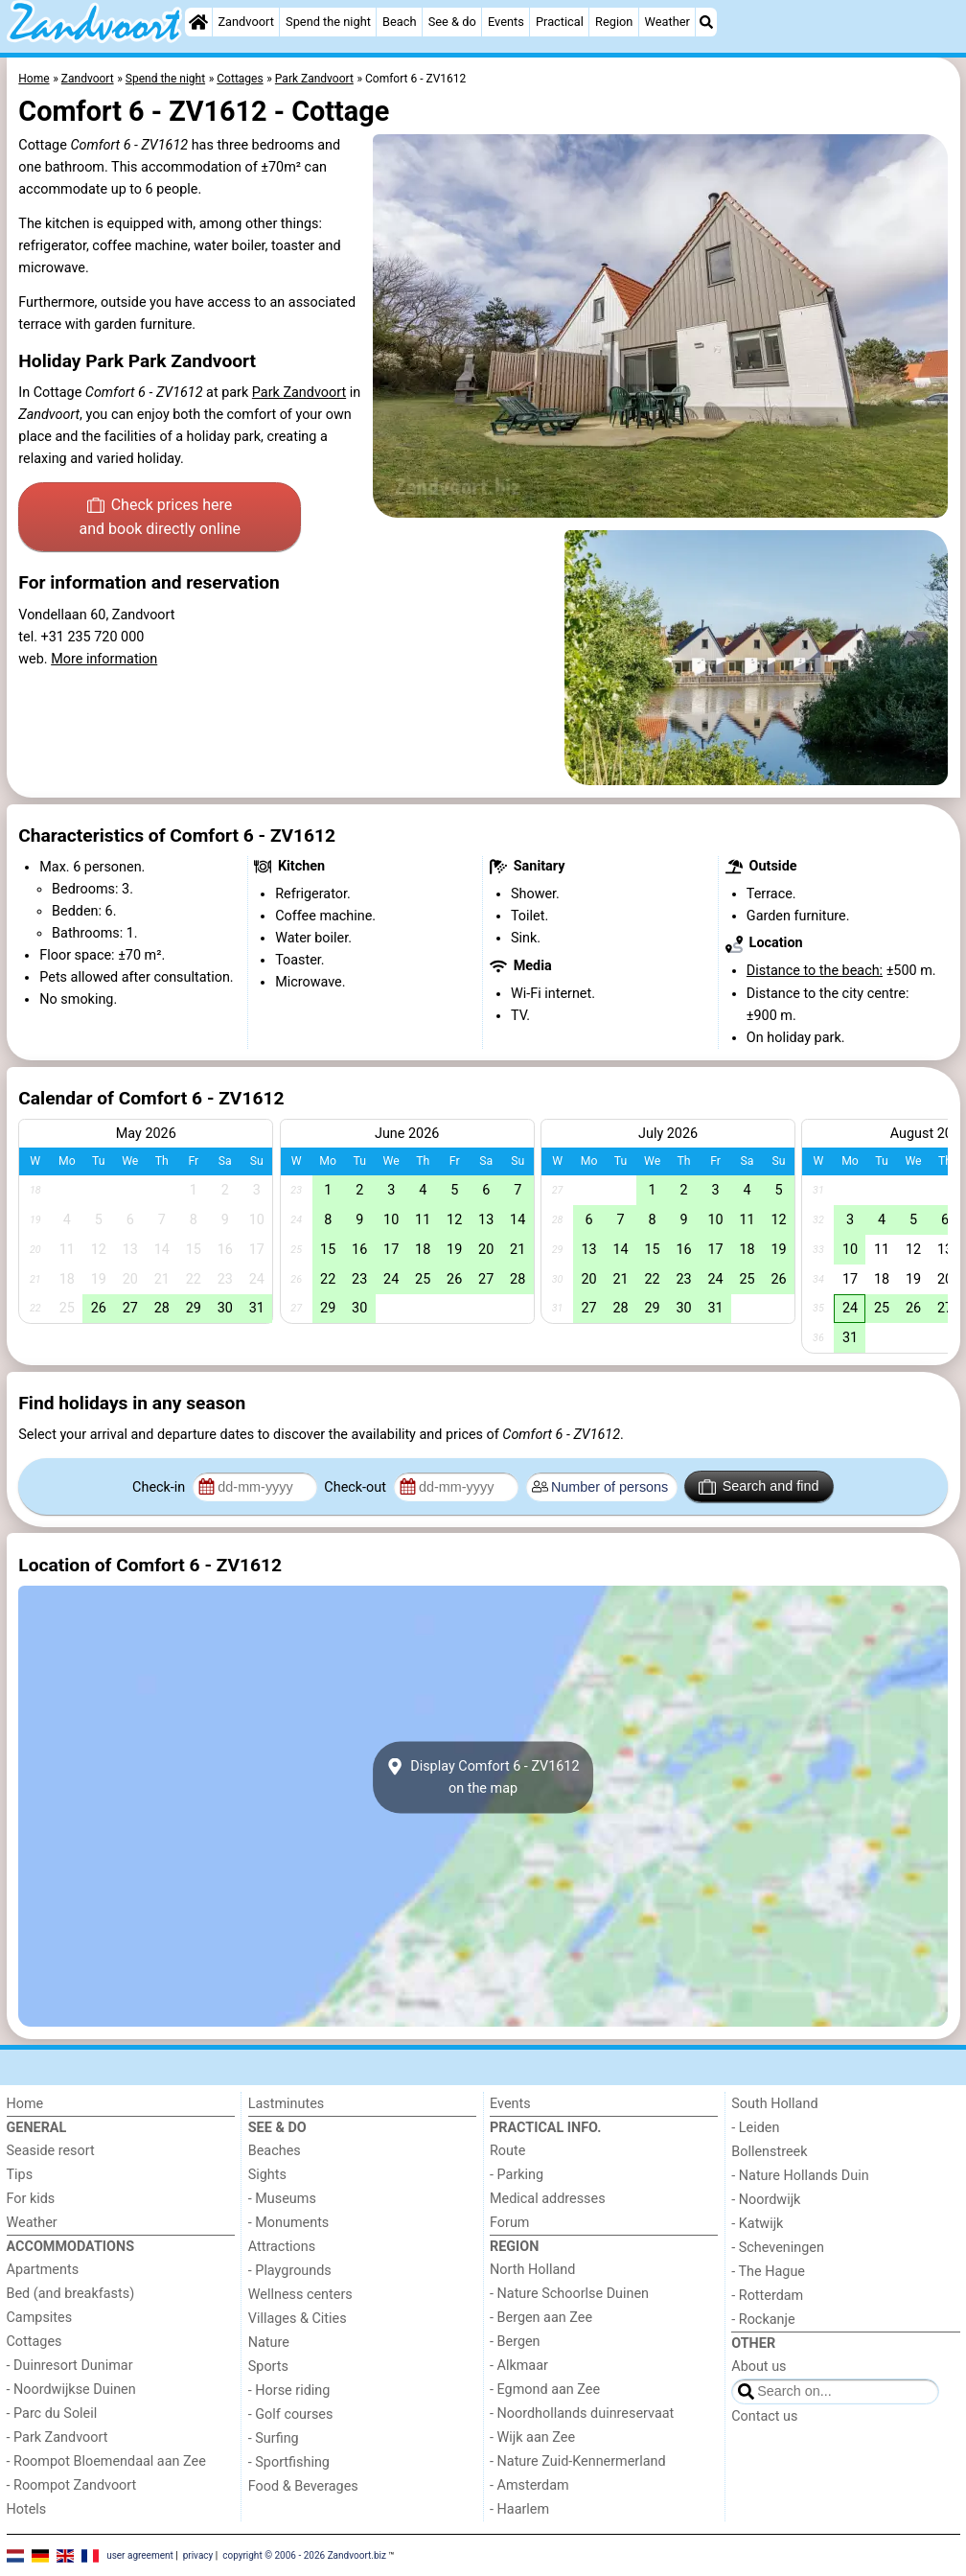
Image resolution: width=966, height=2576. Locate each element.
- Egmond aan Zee (545, 2389)
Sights (267, 2175)
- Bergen (515, 2341)
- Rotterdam (767, 2295)
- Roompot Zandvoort (72, 2485)
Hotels (27, 2509)
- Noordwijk (765, 2200)
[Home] (198, 22)
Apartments (43, 2270)
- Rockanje (762, 2319)
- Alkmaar (519, 2365)
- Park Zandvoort (57, 2437)
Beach (399, 21)
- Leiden (755, 2128)
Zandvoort (245, 21)
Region (613, 21)
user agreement (139, 2554)
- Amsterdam (529, 2485)
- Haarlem (519, 2509)
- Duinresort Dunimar (70, 2365)
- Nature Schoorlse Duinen (569, 2294)
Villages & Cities (297, 2318)
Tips (20, 2175)
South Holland (774, 2104)
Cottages (34, 2341)
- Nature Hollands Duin (799, 2176)
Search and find (758, 1487)
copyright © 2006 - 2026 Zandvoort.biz (304, 2554)
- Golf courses (291, 2414)
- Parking (516, 2175)
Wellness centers (300, 2294)
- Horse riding (289, 2390)
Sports (268, 2366)
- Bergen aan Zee (541, 2317)
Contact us (764, 2416)
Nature (268, 2342)
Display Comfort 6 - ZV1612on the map (482, 1777)
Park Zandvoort (299, 392)
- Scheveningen (777, 2247)
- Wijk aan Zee (532, 2437)
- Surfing (273, 2438)
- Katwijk (757, 2224)
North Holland (532, 2270)
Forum (509, 2223)
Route (507, 2151)
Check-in (160, 1487)
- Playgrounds (290, 2271)
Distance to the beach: (815, 971)
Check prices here (160, 519)
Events (506, 21)
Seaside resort (51, 2151)
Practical (560, 21)
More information (104, 659)
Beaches (274, 2151)
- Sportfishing (289, 2462)
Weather (667, 21)
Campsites (40, 2317)
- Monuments (289, 2223)
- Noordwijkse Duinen (71, 2389)
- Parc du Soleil (52, 2413)
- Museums (282, 2199)
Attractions (281, 2247)
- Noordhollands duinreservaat (582, 2413)
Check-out (356, 1487)
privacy (198, 2554)
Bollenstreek (769, 2152)
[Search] (706, 22)
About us (758, 2366)
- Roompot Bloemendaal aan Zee (106, 2461)
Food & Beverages (303, 2486)
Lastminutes (286, 2104)
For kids (31, 2199)
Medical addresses (548, 2199)
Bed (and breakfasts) (71, 2294)
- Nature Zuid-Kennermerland (578, 2461)
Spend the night (328, 21)
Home (25, 2104)
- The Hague (768, 2271)
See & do (452, 21)
